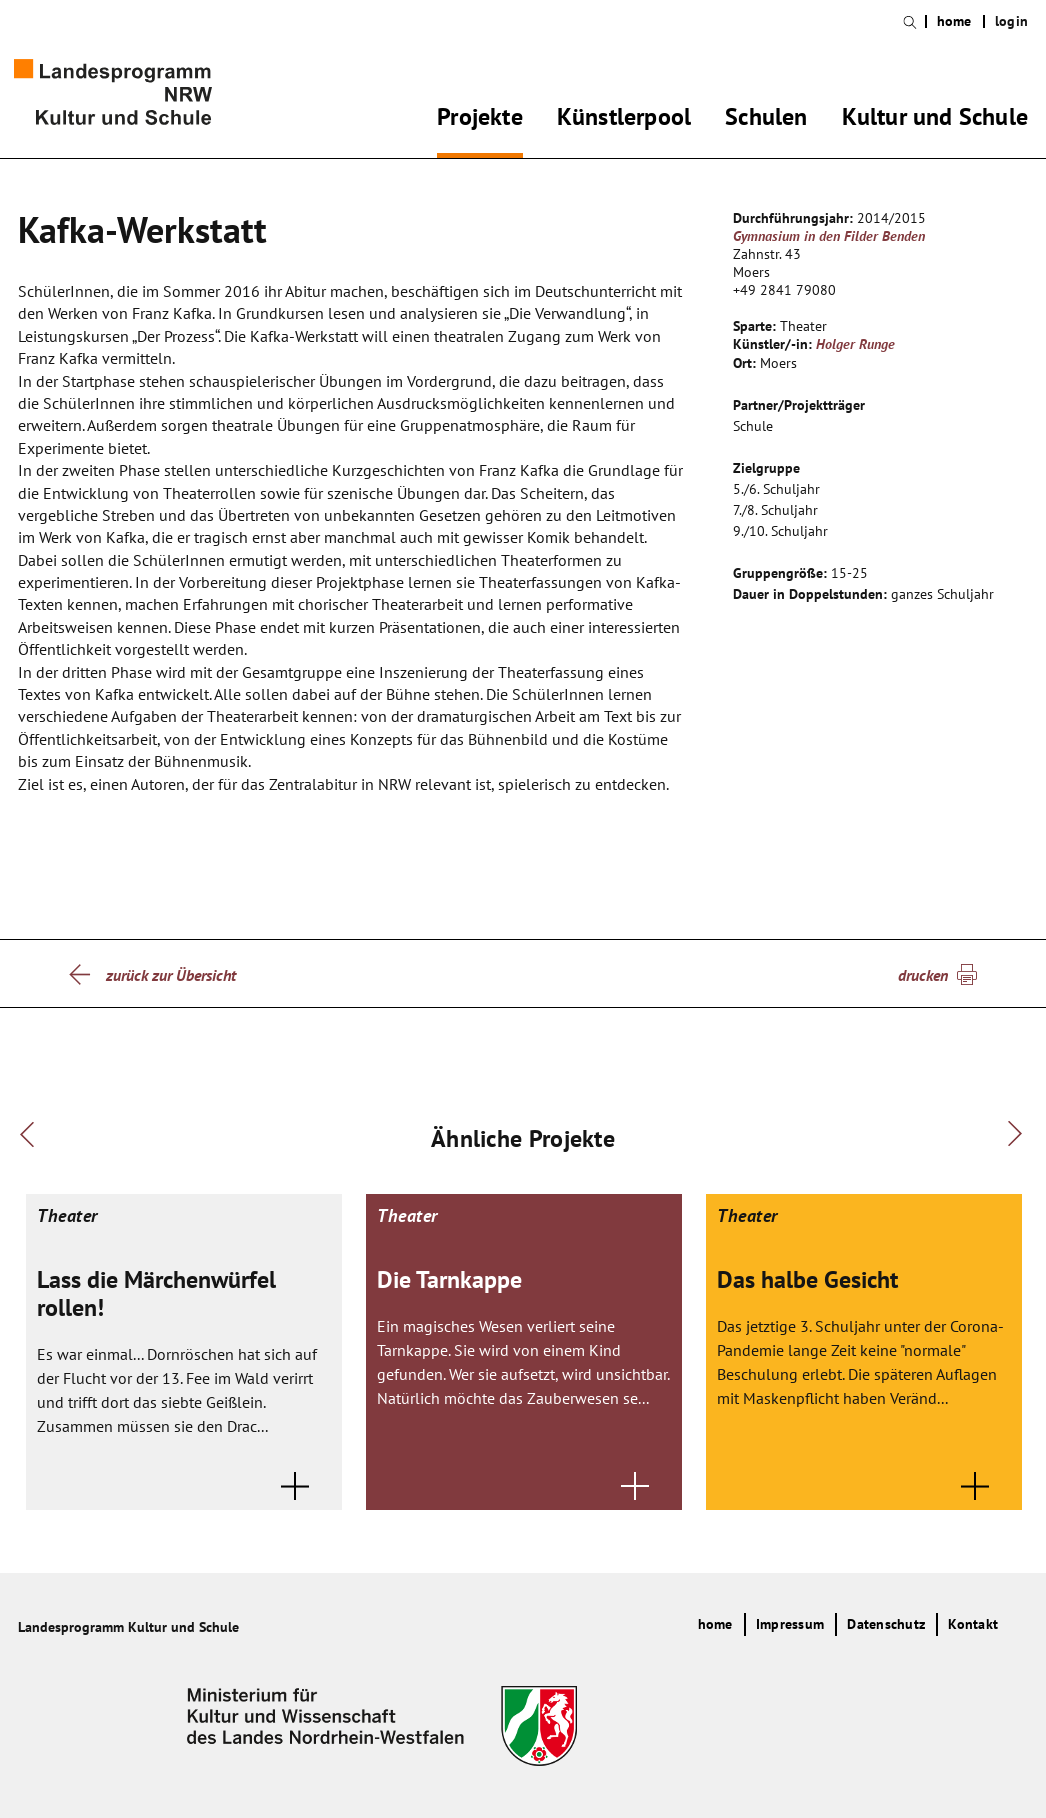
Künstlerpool (624, 120)
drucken (923, 975)
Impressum (790, 1624)
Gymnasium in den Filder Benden (829, 236)
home (954, 21)
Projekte (480, 120)
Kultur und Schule (935, 120)
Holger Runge (855, 344)
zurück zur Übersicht (171, 975)
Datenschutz (886, 1624)
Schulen (766, 120)
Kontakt (973, 1624)
